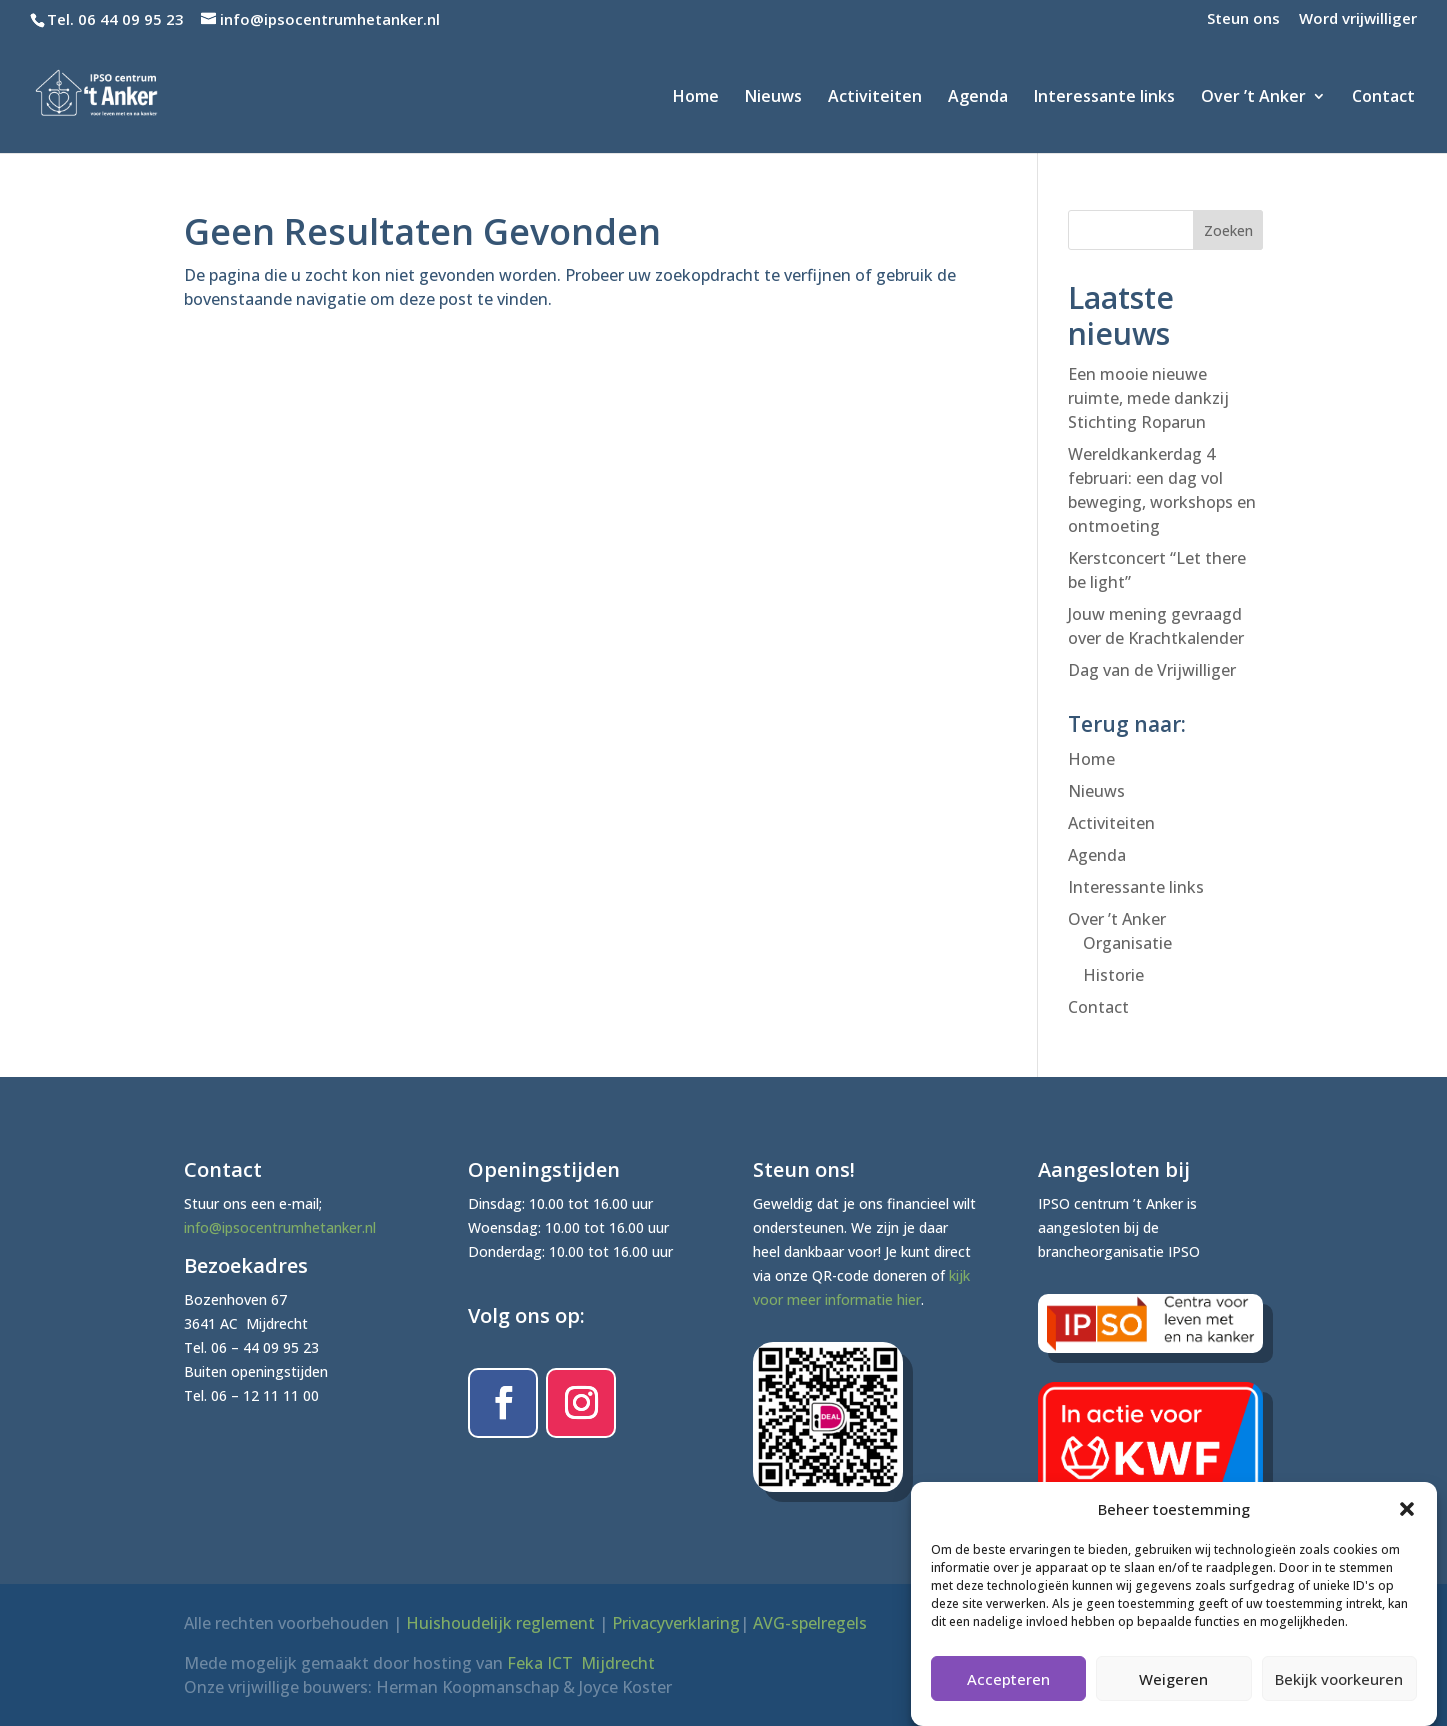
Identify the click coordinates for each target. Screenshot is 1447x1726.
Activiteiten (875, 98)
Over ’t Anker (1253, 98)
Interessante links (1104, 98)
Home (696, 98)
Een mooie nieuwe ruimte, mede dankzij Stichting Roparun (1148, 398)
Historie (1113, 975)
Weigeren (1173, 1690)
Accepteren (1008, 1690)
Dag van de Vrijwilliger (1152, 670)
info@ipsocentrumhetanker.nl (280, 1227)
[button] (1407, 1520)
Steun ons (1243, 19)
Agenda (978, 98)
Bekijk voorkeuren (1339, 1690)
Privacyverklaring (676, 1623)
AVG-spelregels (810, 1623)
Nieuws (773, 98)
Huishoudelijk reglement (500, 1623)
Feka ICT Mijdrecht (581, 1663)
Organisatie (1127, 943)
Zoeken (1228, 230)
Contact (1383, 98)
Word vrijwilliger (1358, 19)
